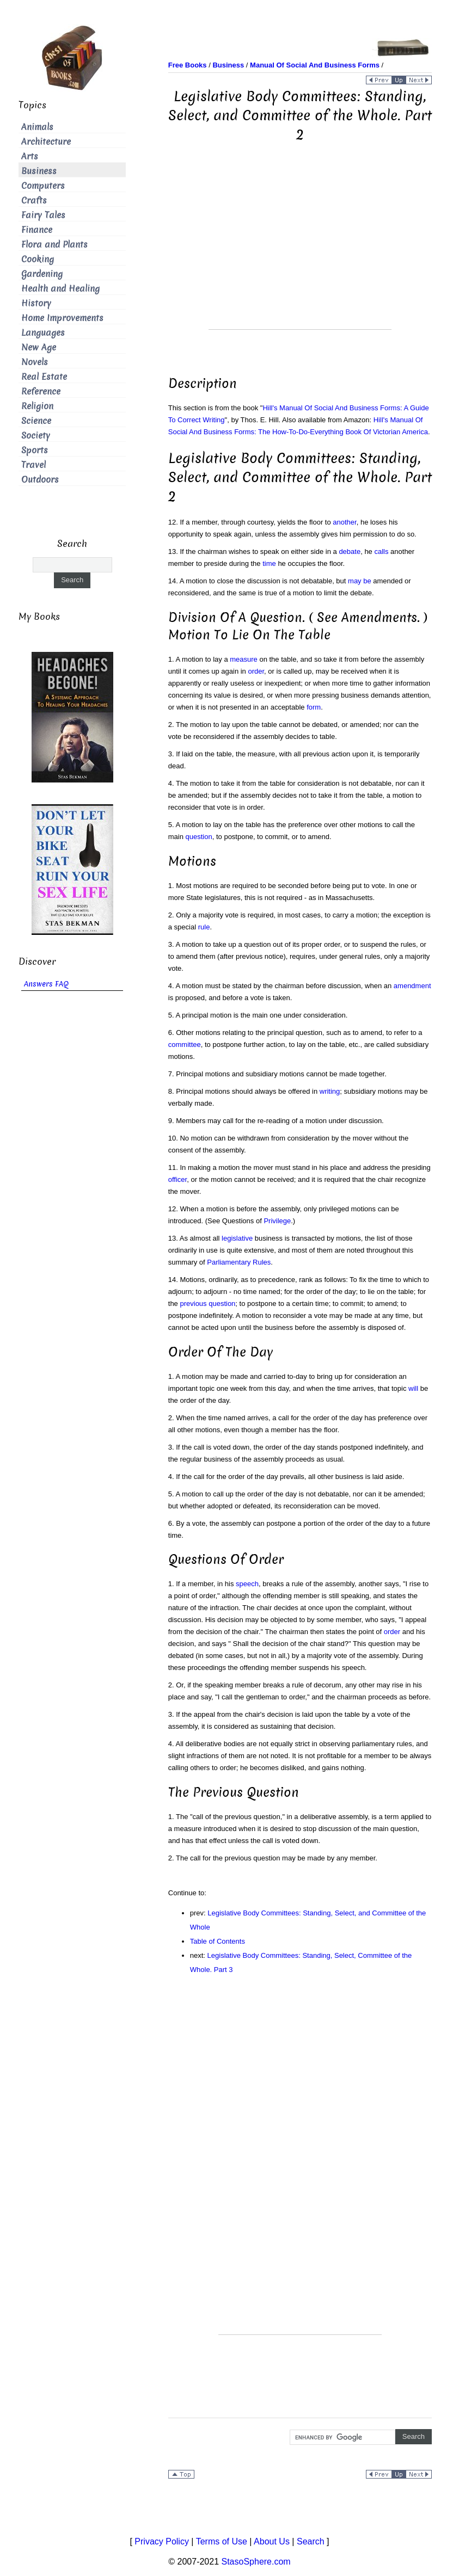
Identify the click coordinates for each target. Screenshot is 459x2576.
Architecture (46, 141)
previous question (207, 1303)
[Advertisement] (300, 253)
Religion (37, 406)
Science (36, 421)
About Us (272, 2541)
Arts (29, 156)
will (413, 1388)
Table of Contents (217, 1941)
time (269, 563)
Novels (34, 362)
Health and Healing (60, 288)
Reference (40, 391)
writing (330, 1091)
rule (204, 927)
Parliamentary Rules (239, 1262)
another (344, 522)
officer (177, 1179)
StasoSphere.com (256, 2561)
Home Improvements (62, 318)
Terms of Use (221, 2541)
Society (35, 435)
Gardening (42, 274)
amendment (412, 986)
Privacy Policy (161, 2541)
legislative (237, 1238)
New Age (38, 347)
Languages (43, 332)
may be (359, 581)
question (199, 837)
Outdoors (40, 479)
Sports (34, 450)
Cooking (37, 259)
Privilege (277, 1221)
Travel (33, 465)
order (256, 671)
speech (247, 1584)
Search (311, 2541)
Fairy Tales (43, 215)
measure (244, 659)
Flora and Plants (54, 244)
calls (381, 551)
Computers (43, 186)
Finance (36, 230)
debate (349, 551)
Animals (37, 127)
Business (39, 171)
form (314, 707)
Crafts (34, 200)
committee (184, 1044)
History (36, 303)
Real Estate (44, 377)
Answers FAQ (46, 984)
